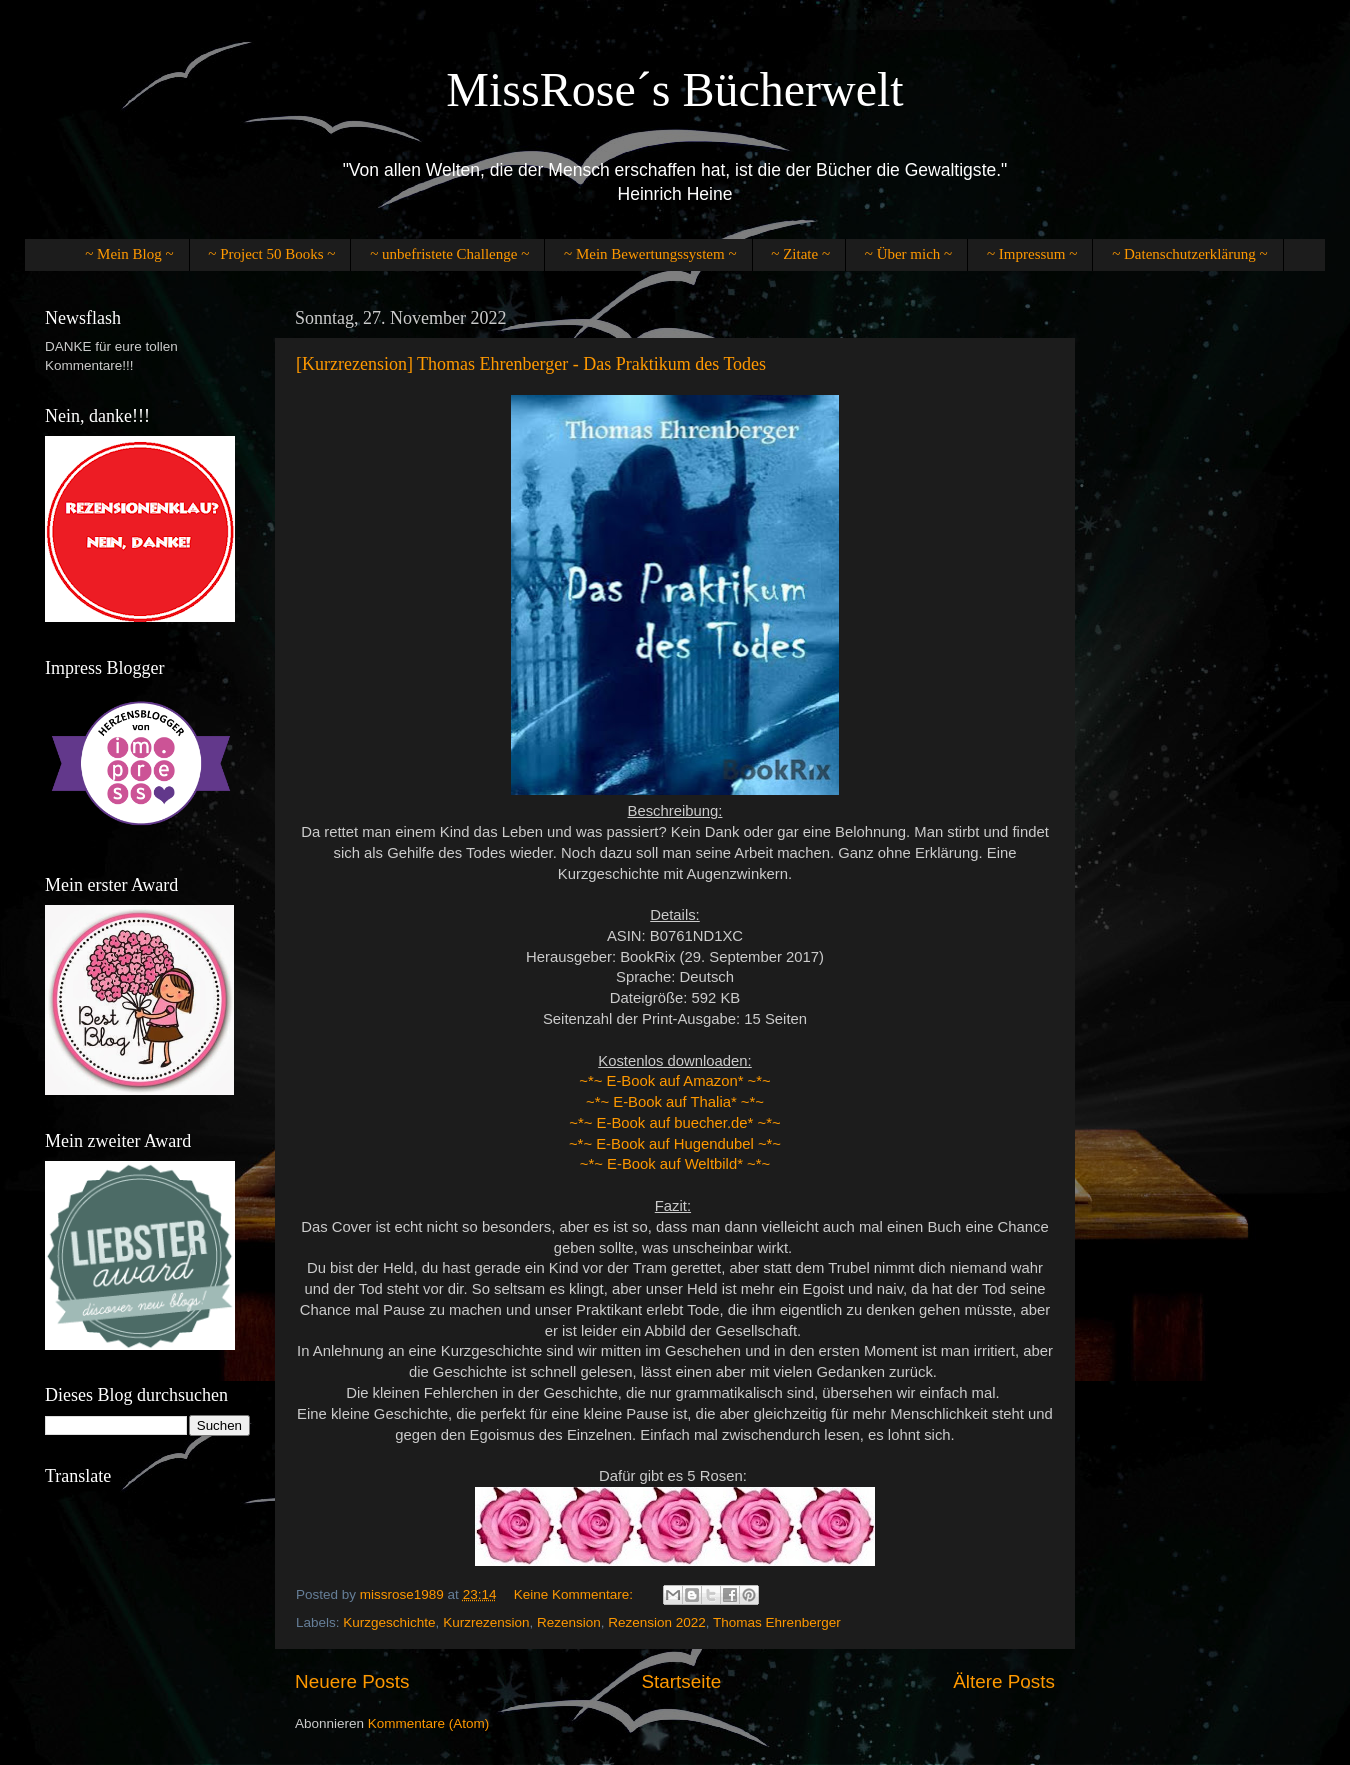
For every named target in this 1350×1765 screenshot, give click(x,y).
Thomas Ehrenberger (777, 1622)
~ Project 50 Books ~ (271, 254)
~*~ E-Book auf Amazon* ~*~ (674, 1081)
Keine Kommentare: (575, 1594)
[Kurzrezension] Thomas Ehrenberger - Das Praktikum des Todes (531, 364)
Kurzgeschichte (389, 1622)
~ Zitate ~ (800, 254)
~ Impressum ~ (1032, 254)
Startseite (681, 1681)
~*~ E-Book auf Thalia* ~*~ (675, 1102)
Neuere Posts (352, 1681)
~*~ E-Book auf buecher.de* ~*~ (674, 1123)
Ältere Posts (1004, 1681)
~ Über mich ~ (908, 254)
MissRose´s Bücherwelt (674, 89)
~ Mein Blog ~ (129, 254)
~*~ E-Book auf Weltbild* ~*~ (675, 1164)
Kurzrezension (486, 1622)
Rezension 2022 (657, 1622)
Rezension (569, 1622)
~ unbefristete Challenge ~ (449, 254)
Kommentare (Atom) (429, 1723)
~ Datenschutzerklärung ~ (1189, 254)
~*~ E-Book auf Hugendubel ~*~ (675, 1144)
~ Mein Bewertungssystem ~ (650, 254)
